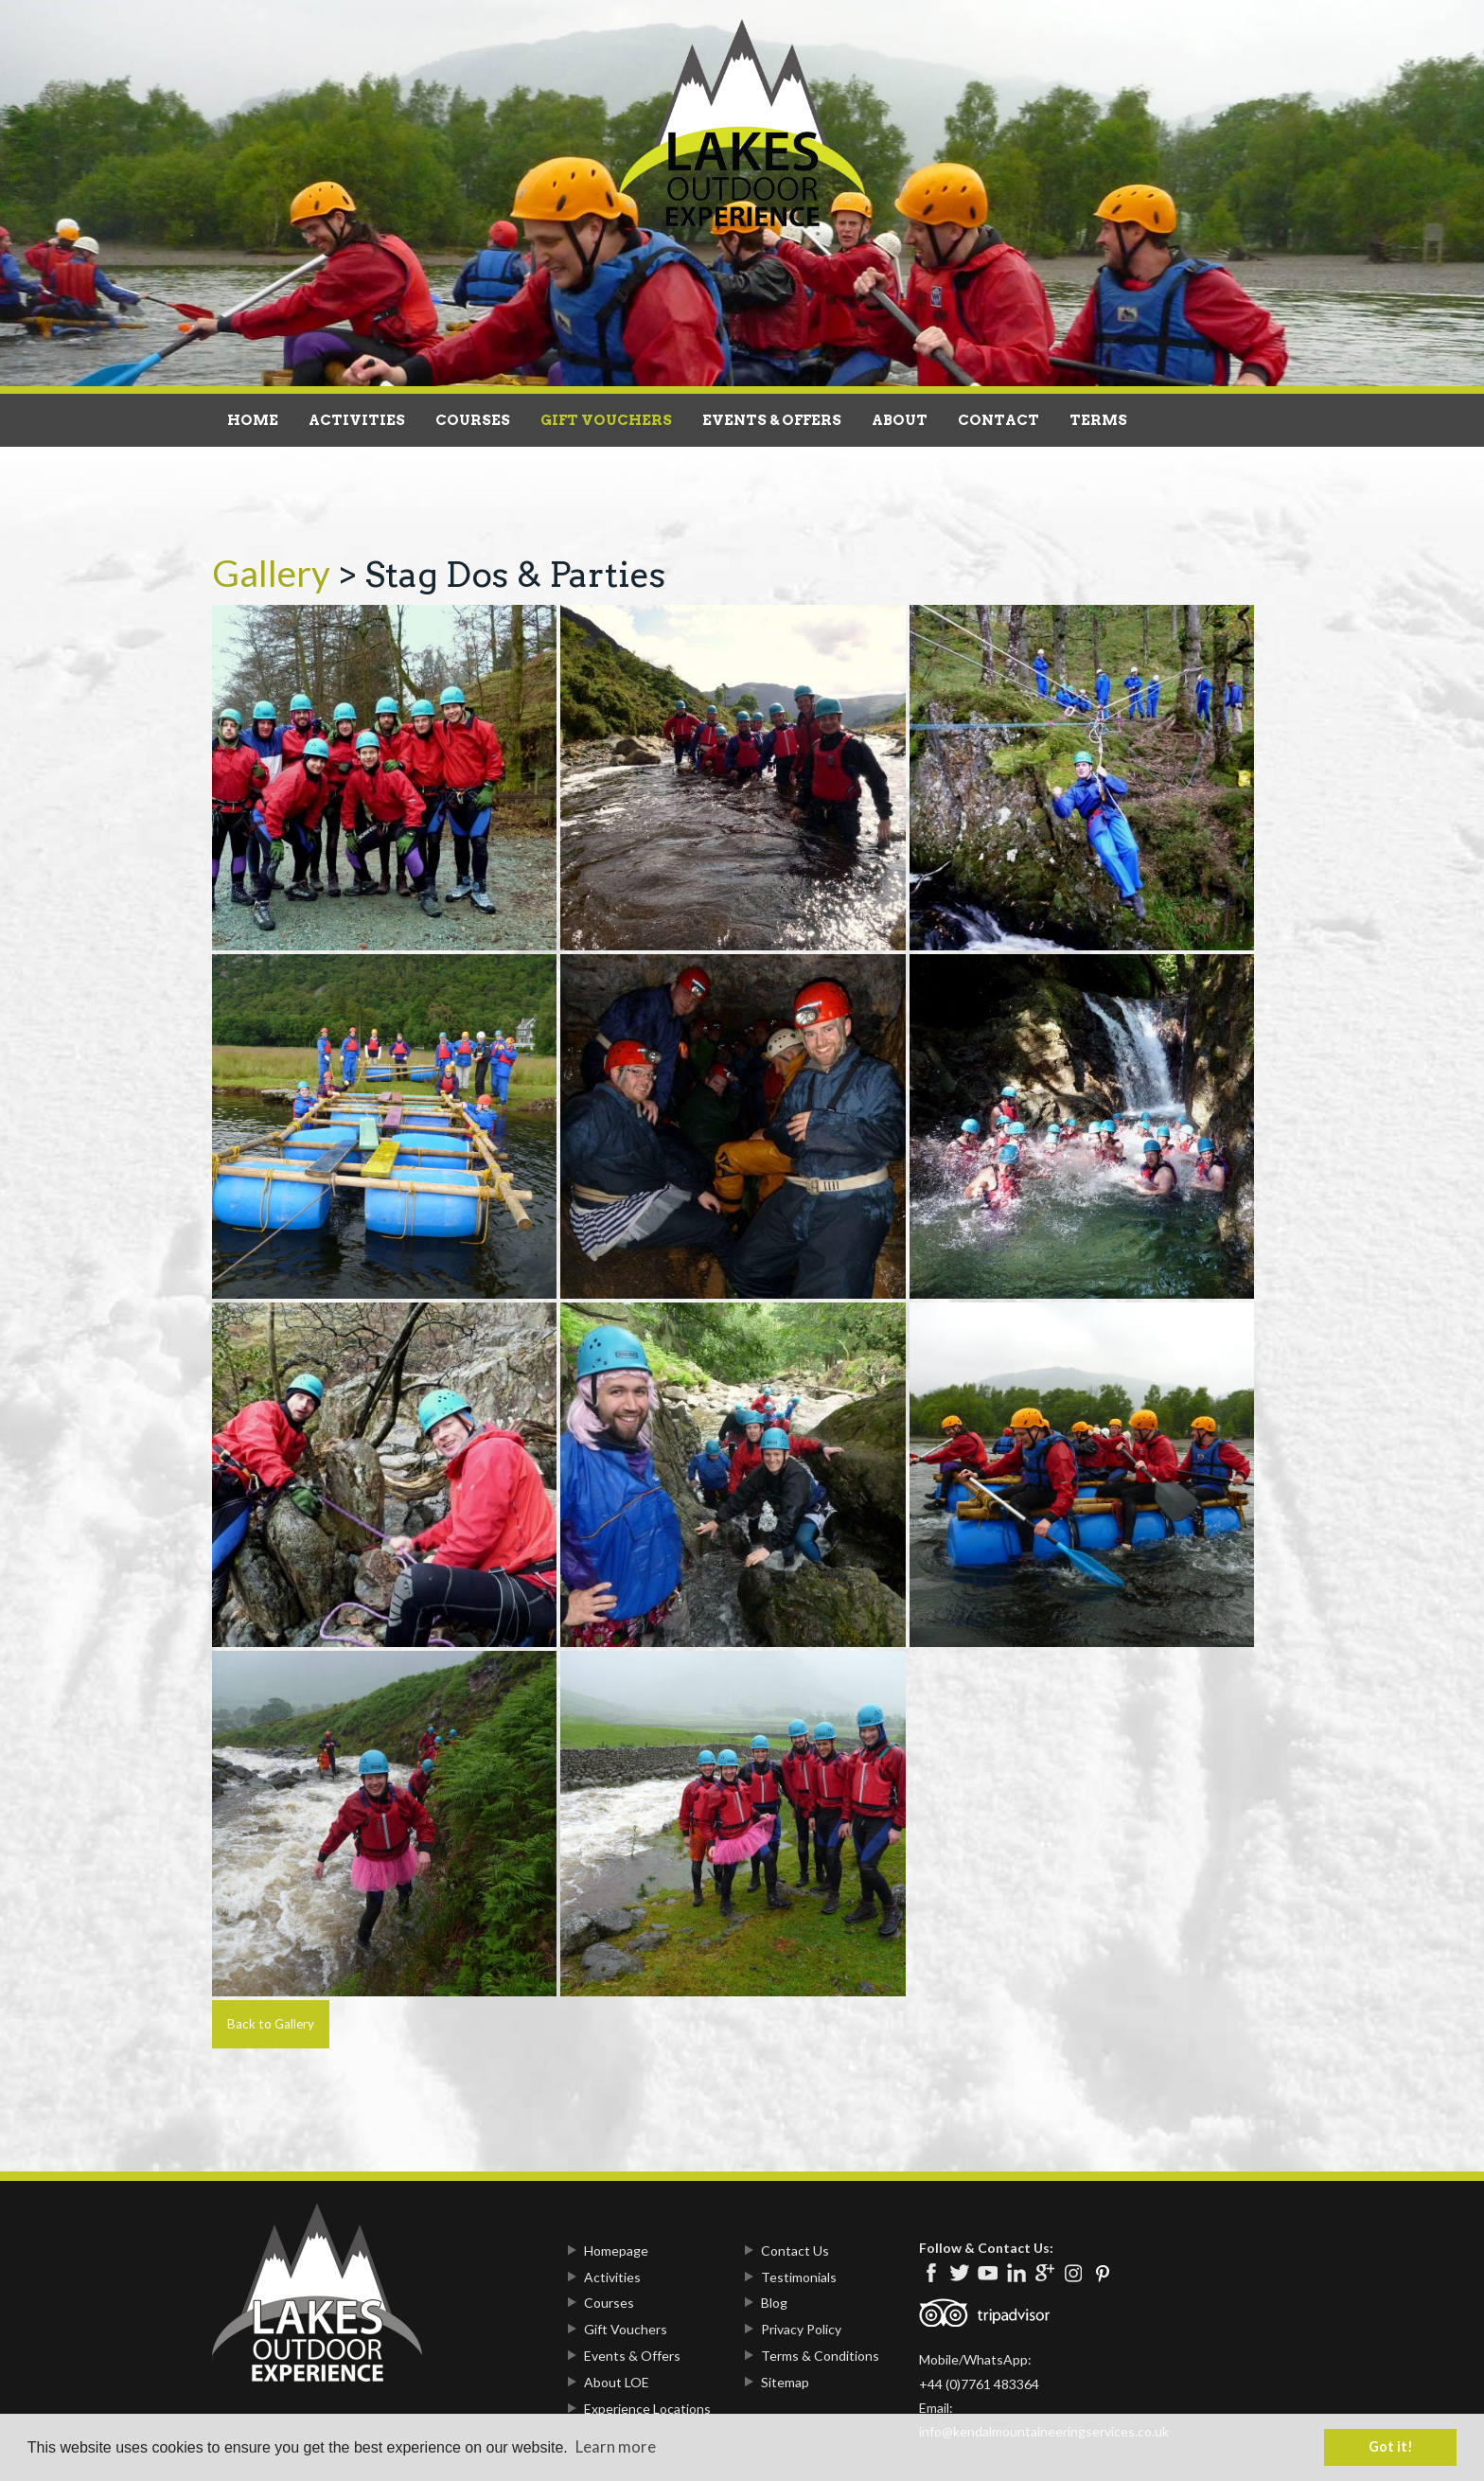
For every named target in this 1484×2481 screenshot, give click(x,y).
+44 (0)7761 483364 (979, 2384)
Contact (998, 420)
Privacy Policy (801, 2329)
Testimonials (799, 2277)
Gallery (271, 572)
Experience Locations (647, 2409)
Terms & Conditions (820, 2356)
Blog (774, 2303)
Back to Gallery (270, 2023)
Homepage (616, 2250)
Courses (472, 420)
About (900, 420)
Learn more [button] (615, 2446)
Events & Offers (771, 420)
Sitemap (785, 2382)
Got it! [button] (1391, 2446)
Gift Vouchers (606, 420)
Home (252, 420)
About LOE (616, 2382)
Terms (1098, 420)
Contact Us (795, 2250)
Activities (357, 420)
